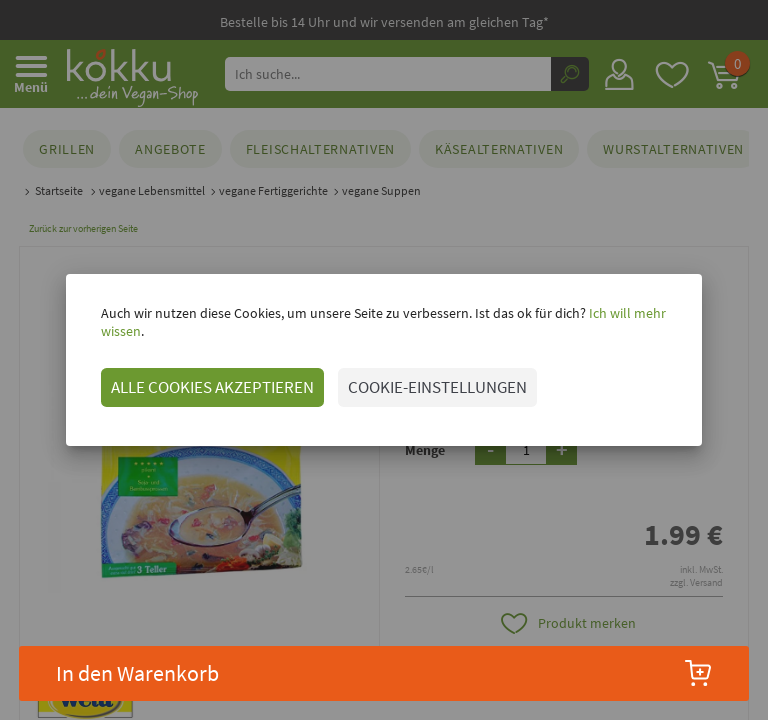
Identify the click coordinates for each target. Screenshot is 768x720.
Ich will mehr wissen (625, 322)
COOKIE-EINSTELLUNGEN (415, 378)
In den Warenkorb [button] (384, 673)
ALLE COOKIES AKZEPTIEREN (190, 378)
